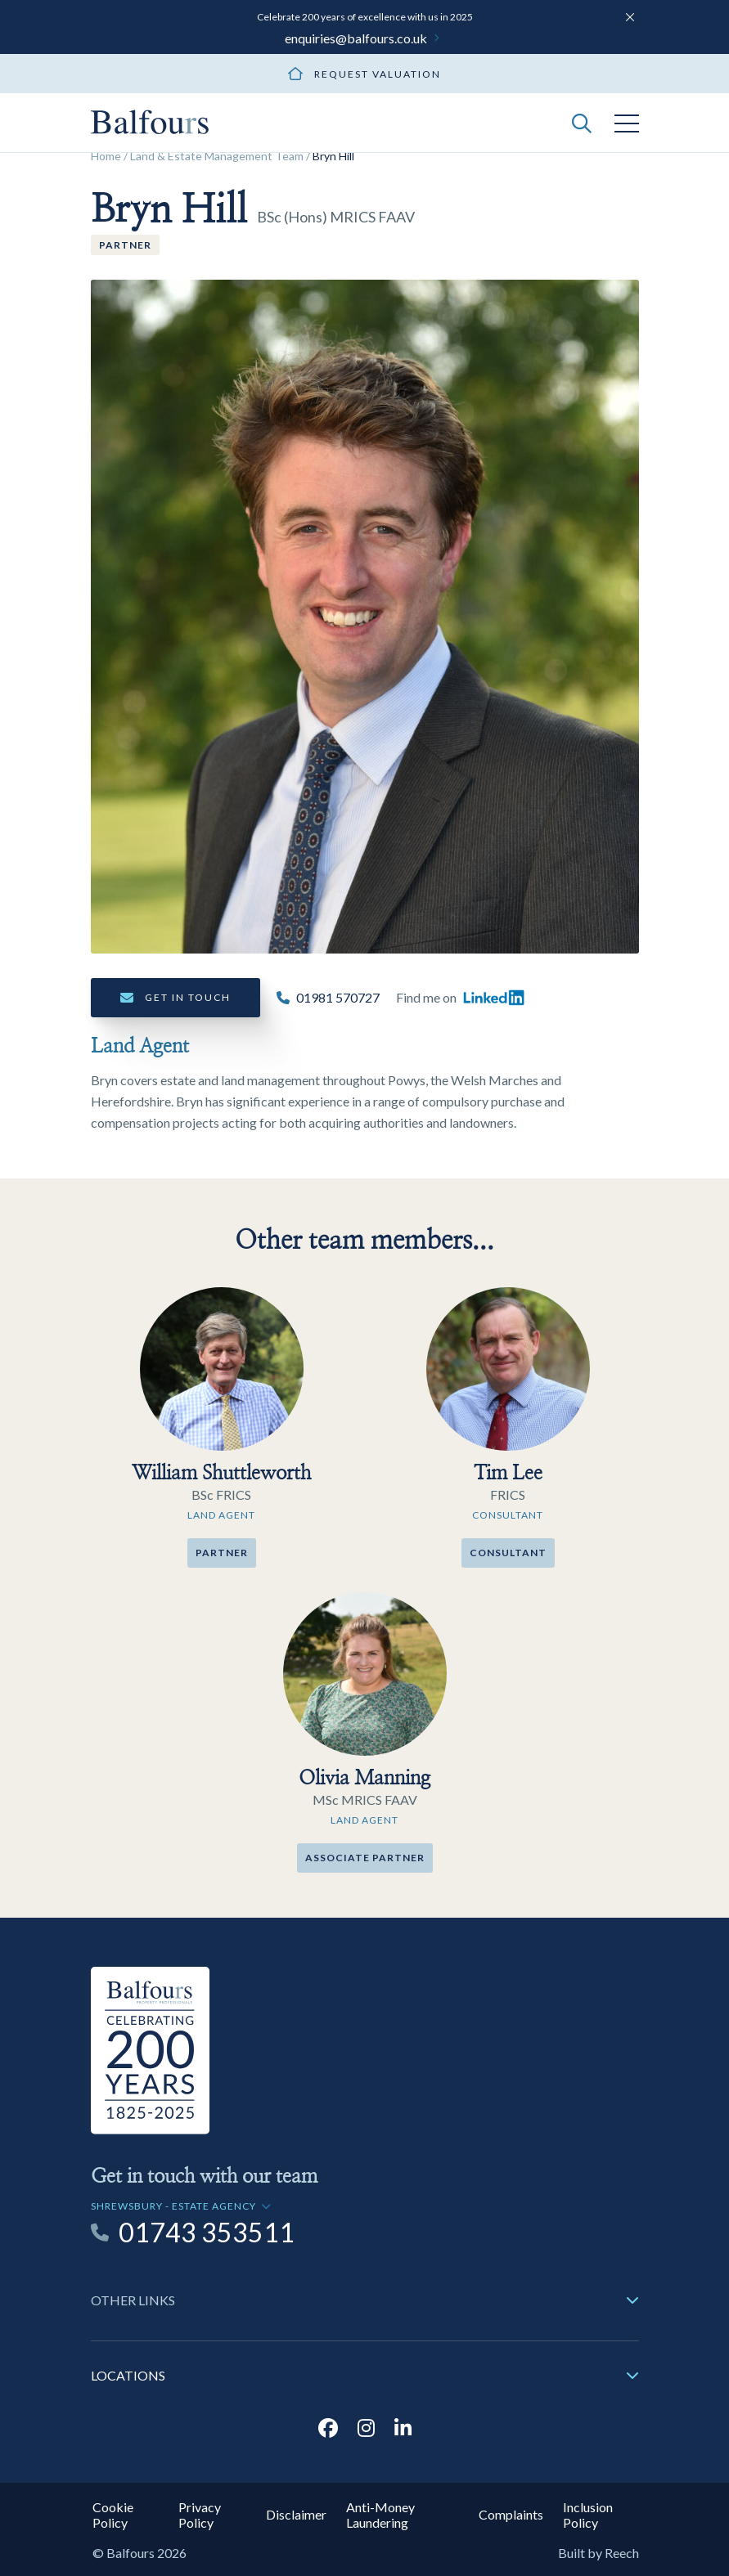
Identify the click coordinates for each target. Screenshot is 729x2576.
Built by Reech (598, 2552)
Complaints (511, 2514)
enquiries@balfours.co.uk (356, 38)
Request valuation (377, 74)
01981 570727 (338, 997)
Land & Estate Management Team (217, 156)
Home (106, 156)
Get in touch (188, 997)
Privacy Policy (199, 2514)
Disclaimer (296, 2514)
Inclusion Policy (588, 2514)
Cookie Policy (112, 2514)
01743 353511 (207, 2232)
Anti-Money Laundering (380, 2514)
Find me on (460, 998)
